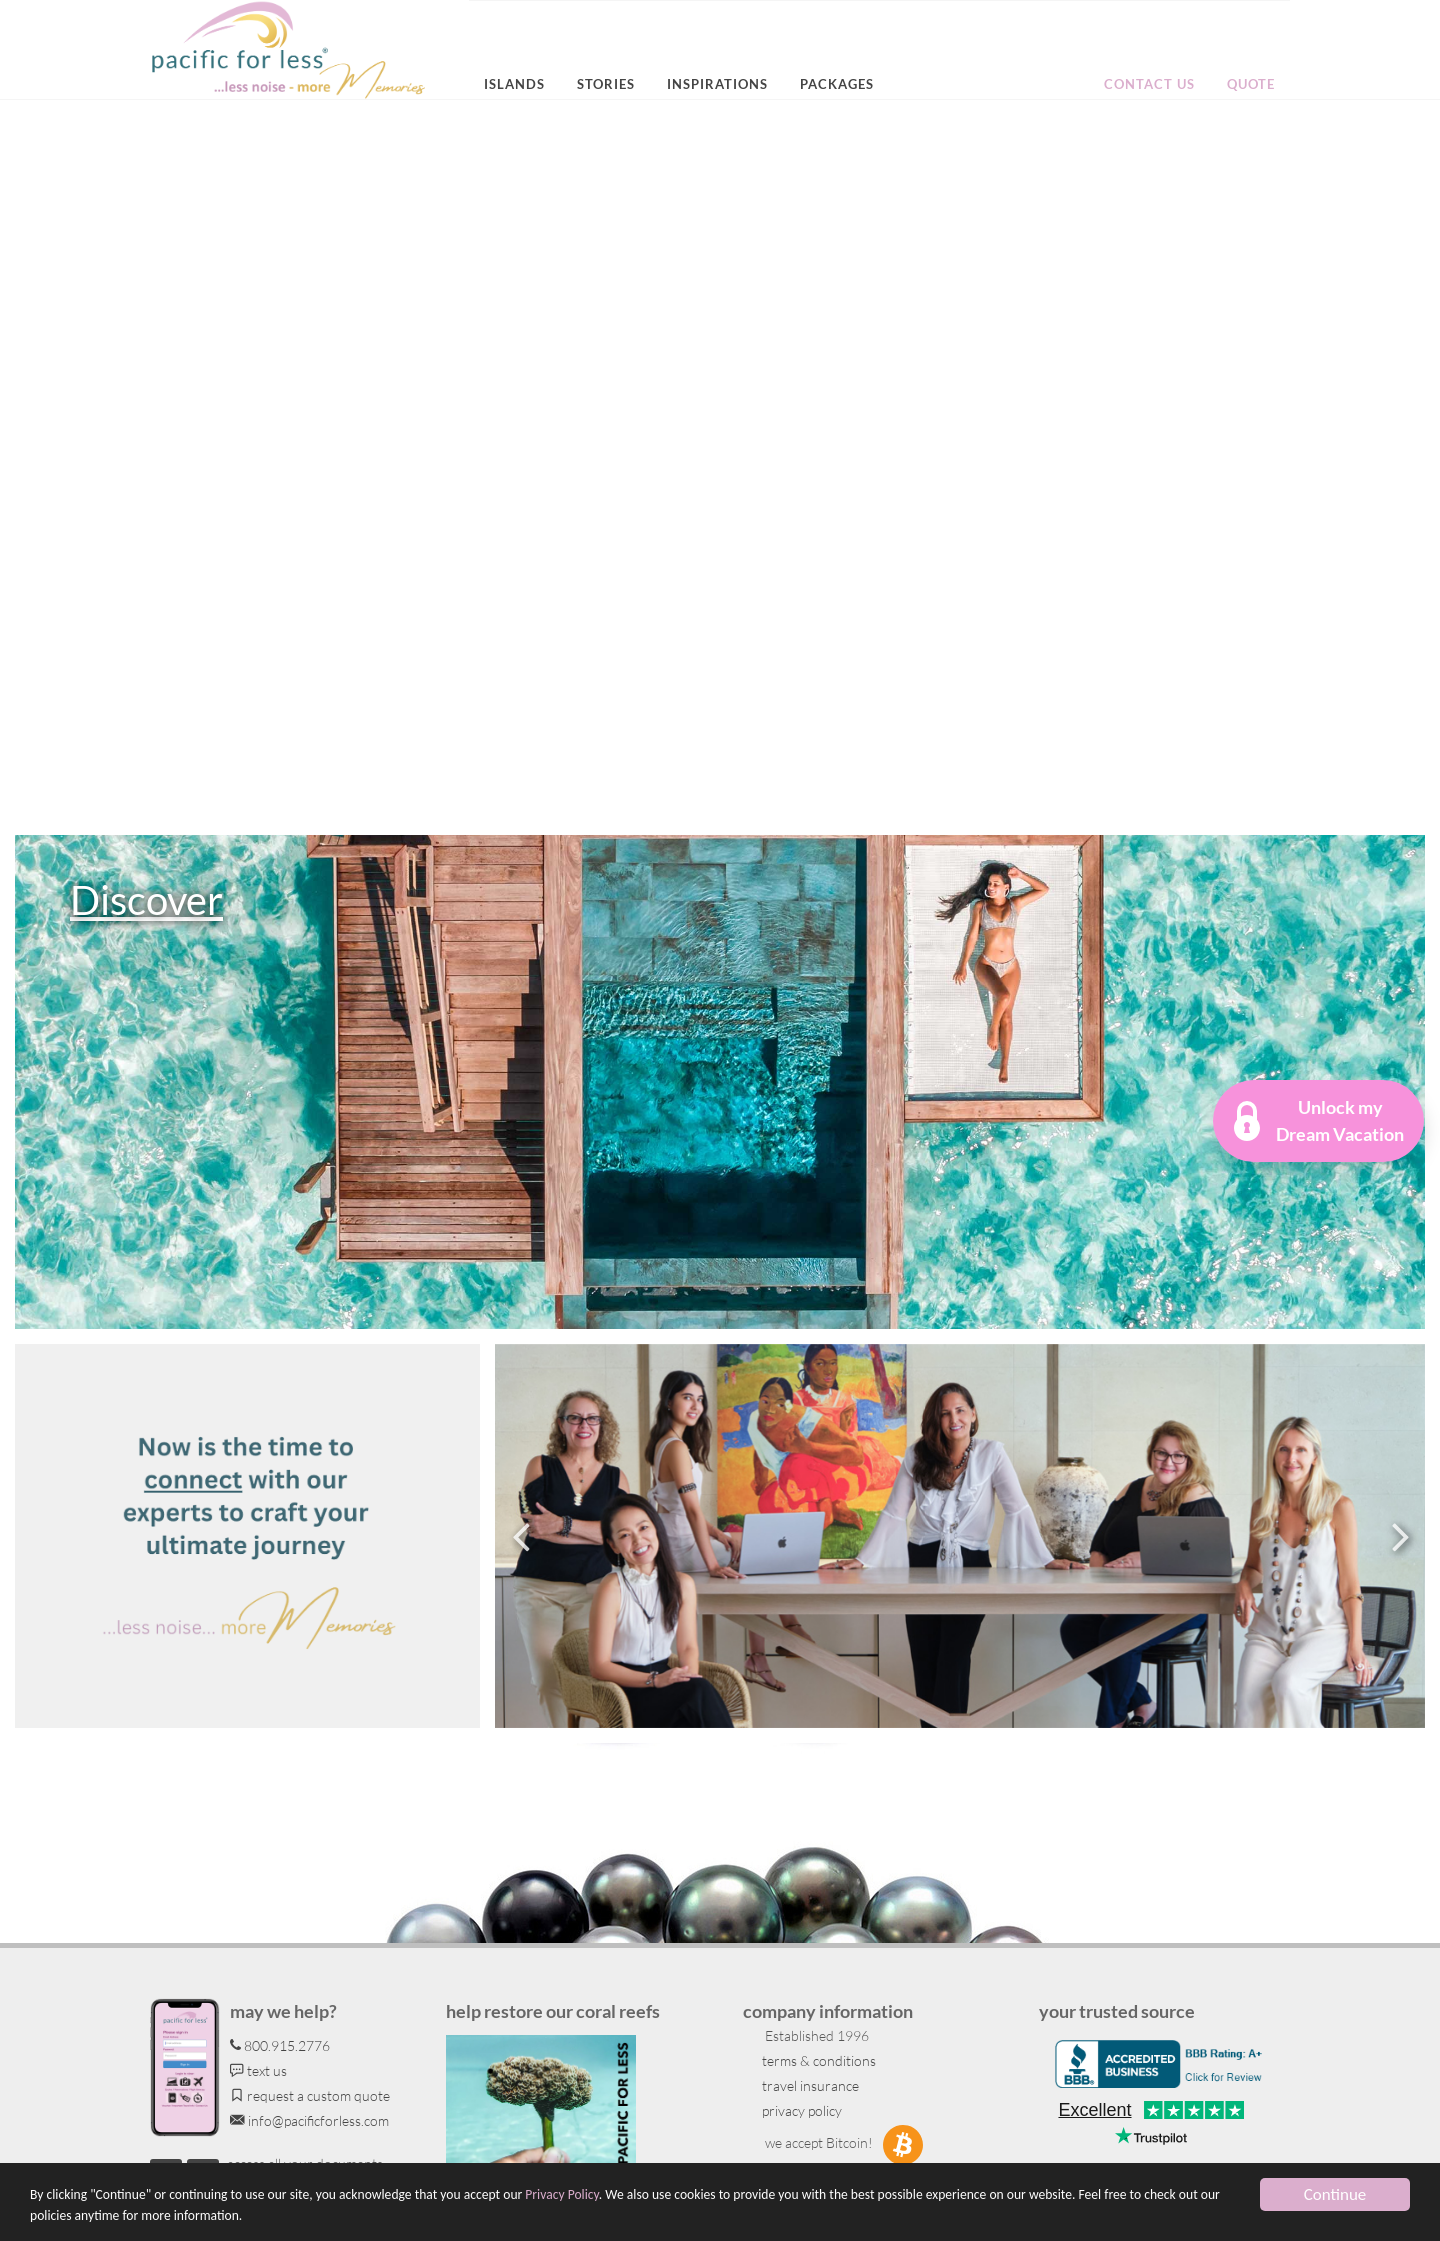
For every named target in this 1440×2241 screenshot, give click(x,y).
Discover (146, 900)
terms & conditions (817, 2060)
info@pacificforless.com (309, 2120)
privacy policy (800, 2110)
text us (258, 2070)
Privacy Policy (561, 2194)
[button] (1319, 1121)
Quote (1251, 84)
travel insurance (809, 2085)
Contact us (1149, 84)
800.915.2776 (280, 2045)
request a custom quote (310, 2095)
